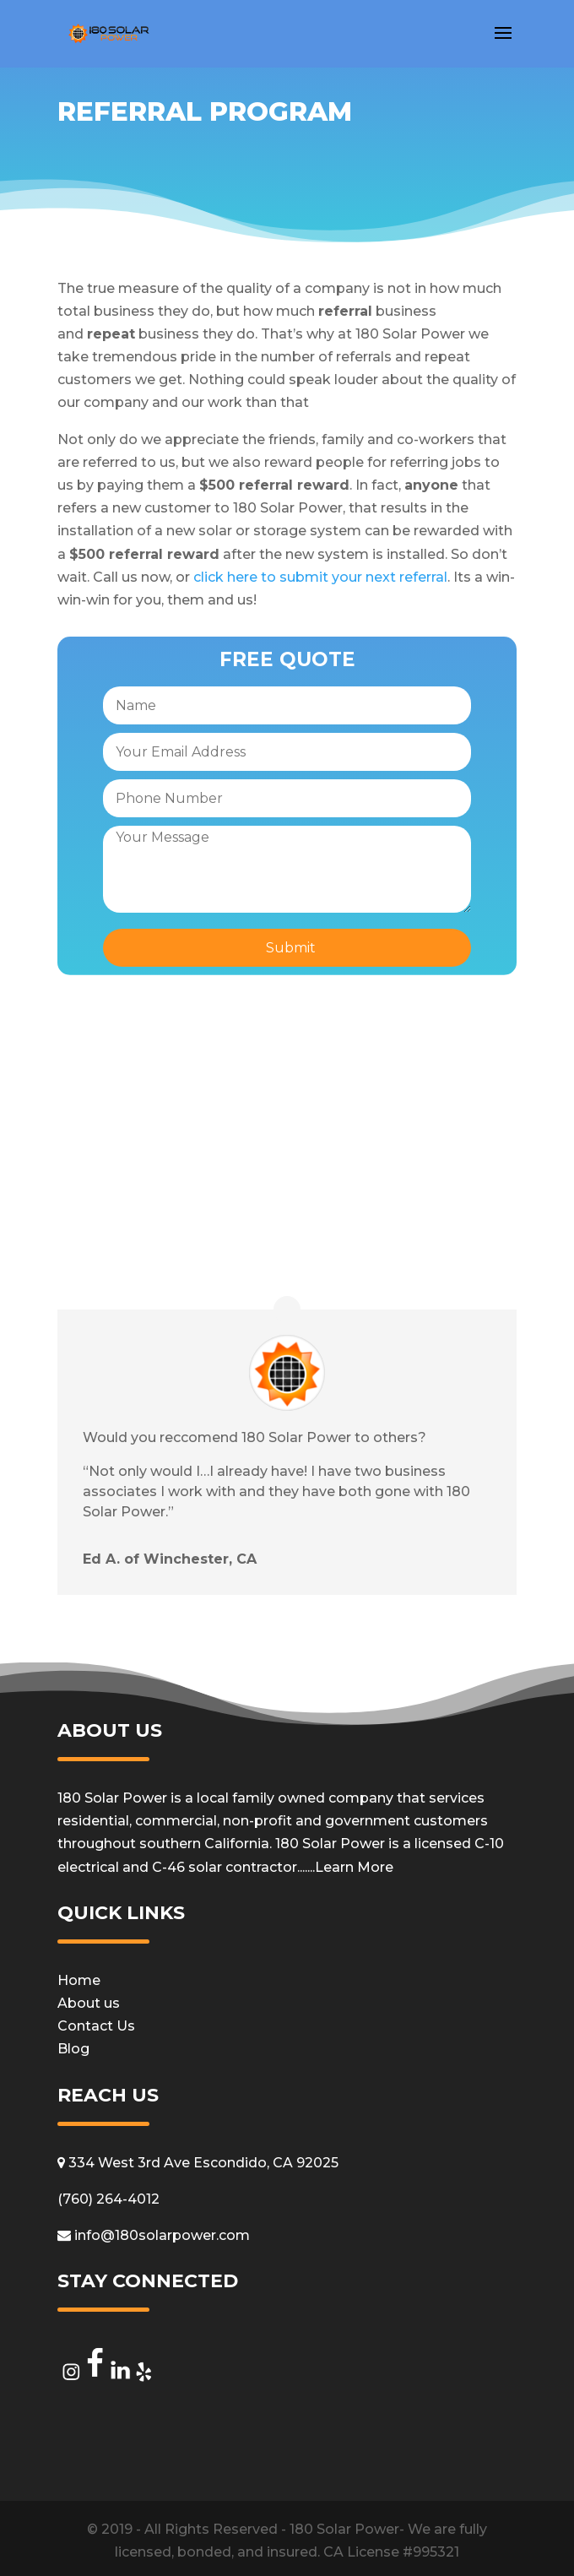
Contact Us (96, 2026)
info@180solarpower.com (153, 2235)
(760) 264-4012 (108, 2199)
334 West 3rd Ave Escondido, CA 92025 (197, 2163)
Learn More (354, 1867)
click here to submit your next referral (320, 577)
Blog (73, 2049)
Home (78, 1980)
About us (88, 2003)
